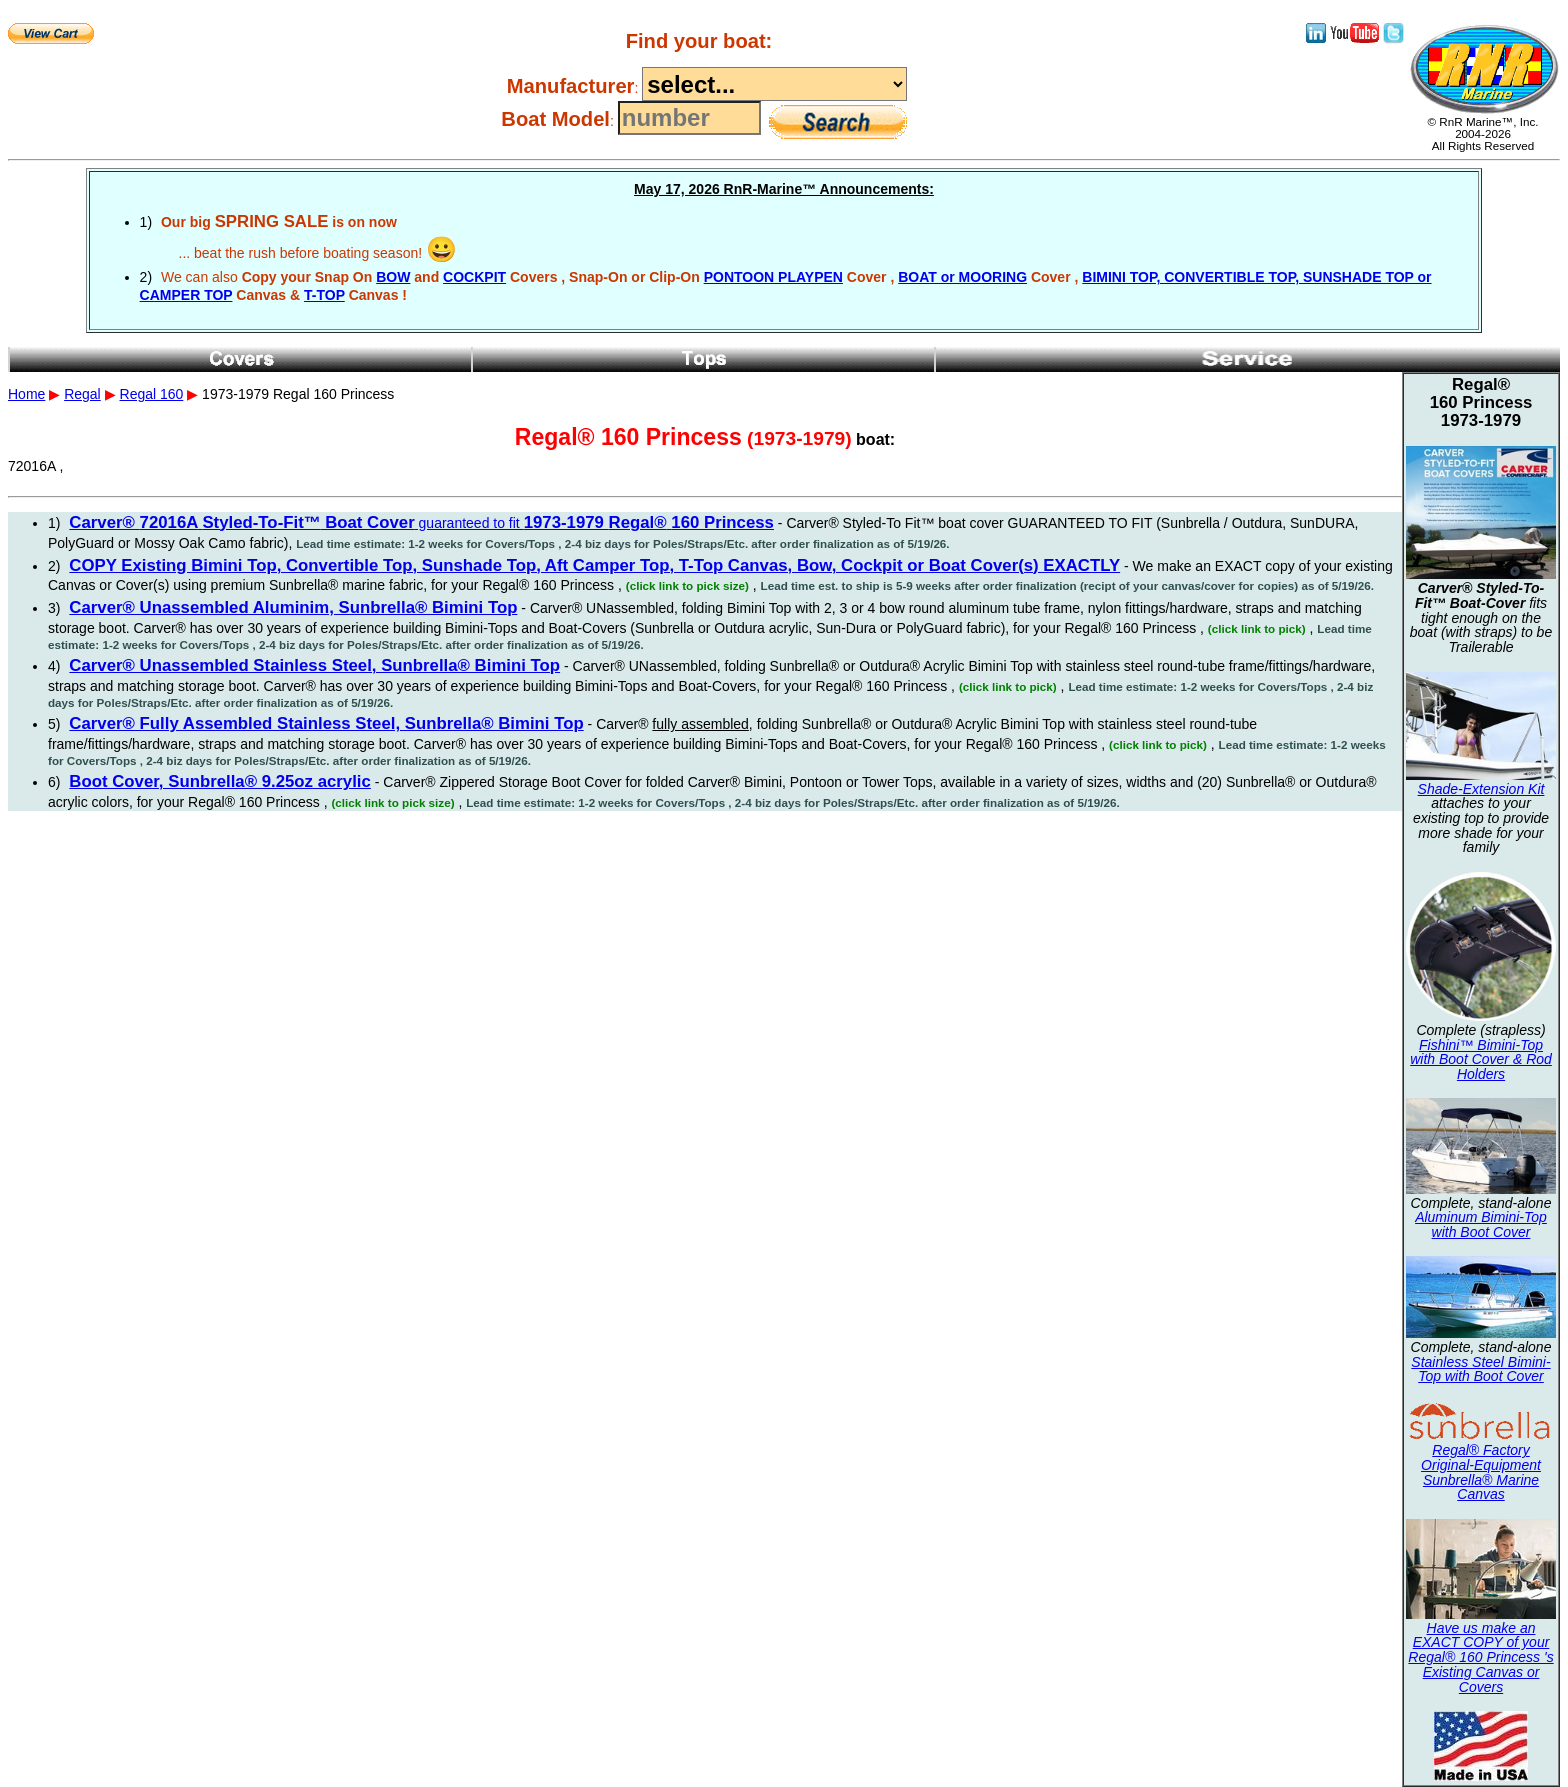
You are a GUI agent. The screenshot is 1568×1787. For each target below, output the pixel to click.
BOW (393, 277)
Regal (82, 394)
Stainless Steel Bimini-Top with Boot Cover (1480, 1369)
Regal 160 (152, 394)
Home (26, 394)
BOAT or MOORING (962, 277)
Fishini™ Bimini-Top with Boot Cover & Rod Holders (1481, 1059)
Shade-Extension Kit (1481, 789)
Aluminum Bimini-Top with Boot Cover (1481, 1224)
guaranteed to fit (421, 523)
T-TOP (324, 295)
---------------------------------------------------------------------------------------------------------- (774, 84)
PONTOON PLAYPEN (773, 277)
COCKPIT (474, 277)
